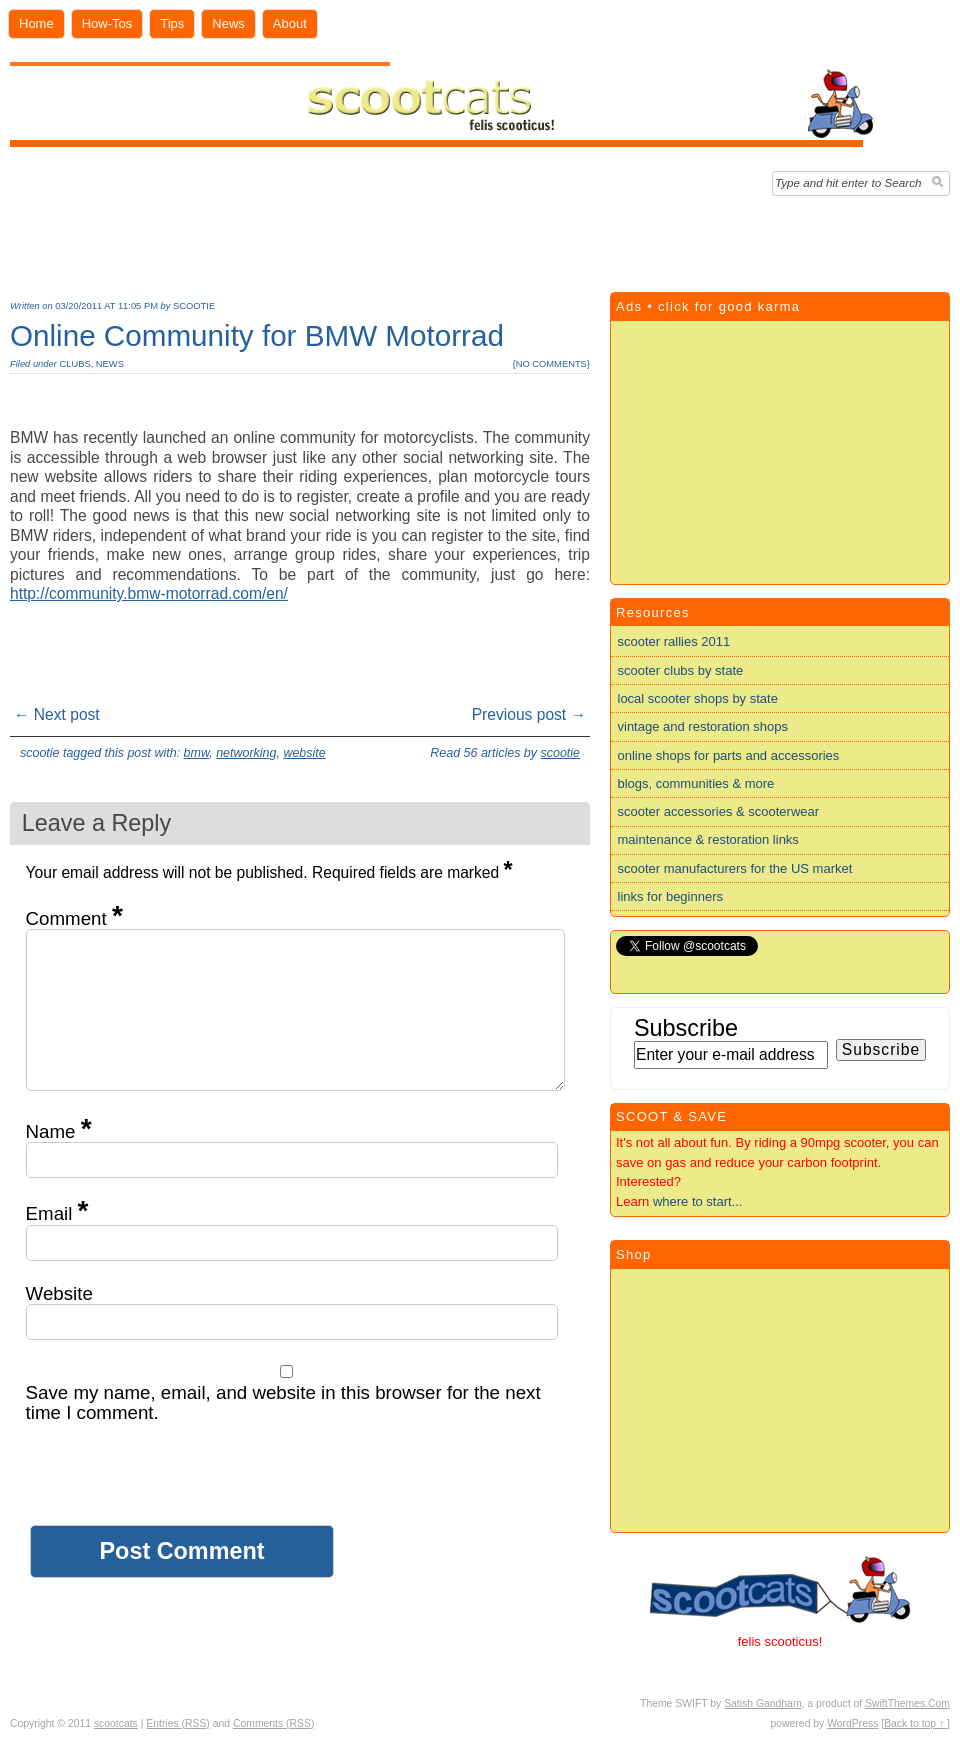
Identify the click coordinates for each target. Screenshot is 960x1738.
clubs (74, 364)
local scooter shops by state (698, 698)
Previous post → (529, 714)
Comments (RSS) (273, 1723)
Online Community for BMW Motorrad (257, 335)
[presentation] (178, 1486)
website (304, 753)
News (228, 23)
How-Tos (107, 23)
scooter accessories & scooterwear (719, 811)
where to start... (698, 1201)
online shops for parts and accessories (729, 755)
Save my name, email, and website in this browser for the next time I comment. (283, 1403)
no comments (551, 364)
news (110, 364)
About (290, 23)
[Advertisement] (480, 239)
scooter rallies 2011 (674, 641)
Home (36, 23)
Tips (172, 23)
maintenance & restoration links (708, 839)
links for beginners (671, 896)
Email (57, 1213)
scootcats (116, 1723)
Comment (74, 918)
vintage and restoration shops (703, 726)
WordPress (852, 1723)
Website (59, 1293)
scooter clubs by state (681, 670)
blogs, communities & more (696, 783)
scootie (194, 306)
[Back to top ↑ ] (915, 1723)
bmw (197, 753)
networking (246, 753)
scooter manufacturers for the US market (735, 868)
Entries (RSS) (178, 1723)
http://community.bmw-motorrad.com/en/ (149, 593)
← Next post (57, 714)
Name (59, 1131)
